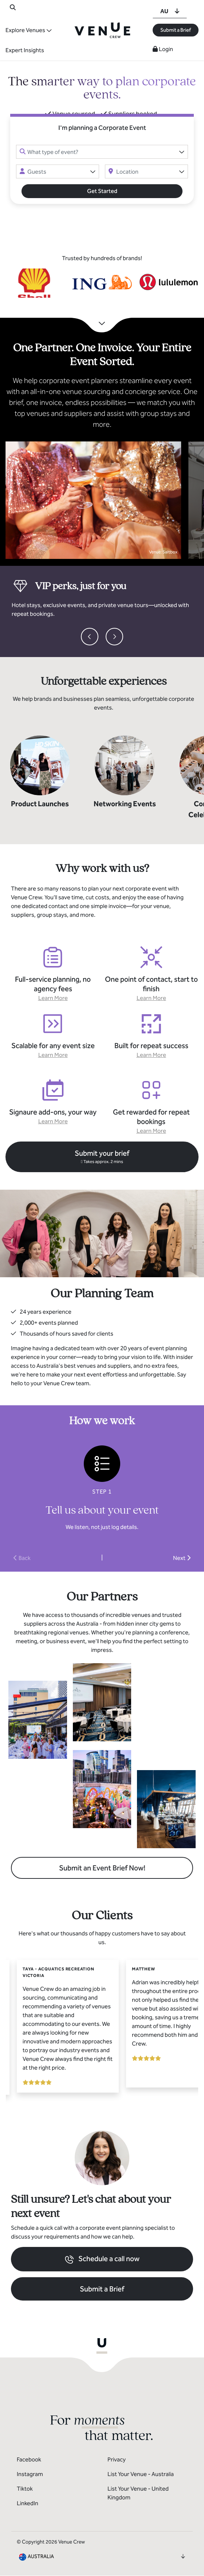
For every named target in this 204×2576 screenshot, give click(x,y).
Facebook (29, 2459)
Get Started (102, 191)
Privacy (116, 2459)
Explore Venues (25, 30)
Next (182, 1558)
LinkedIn (27, 2503)
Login (163, 49)
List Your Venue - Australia (140, 2474)
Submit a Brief (175, 30)
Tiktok (25, 2488)
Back (22, 1558)
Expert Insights (24, 50)
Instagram (30, 2474)
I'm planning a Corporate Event (102, 128)
